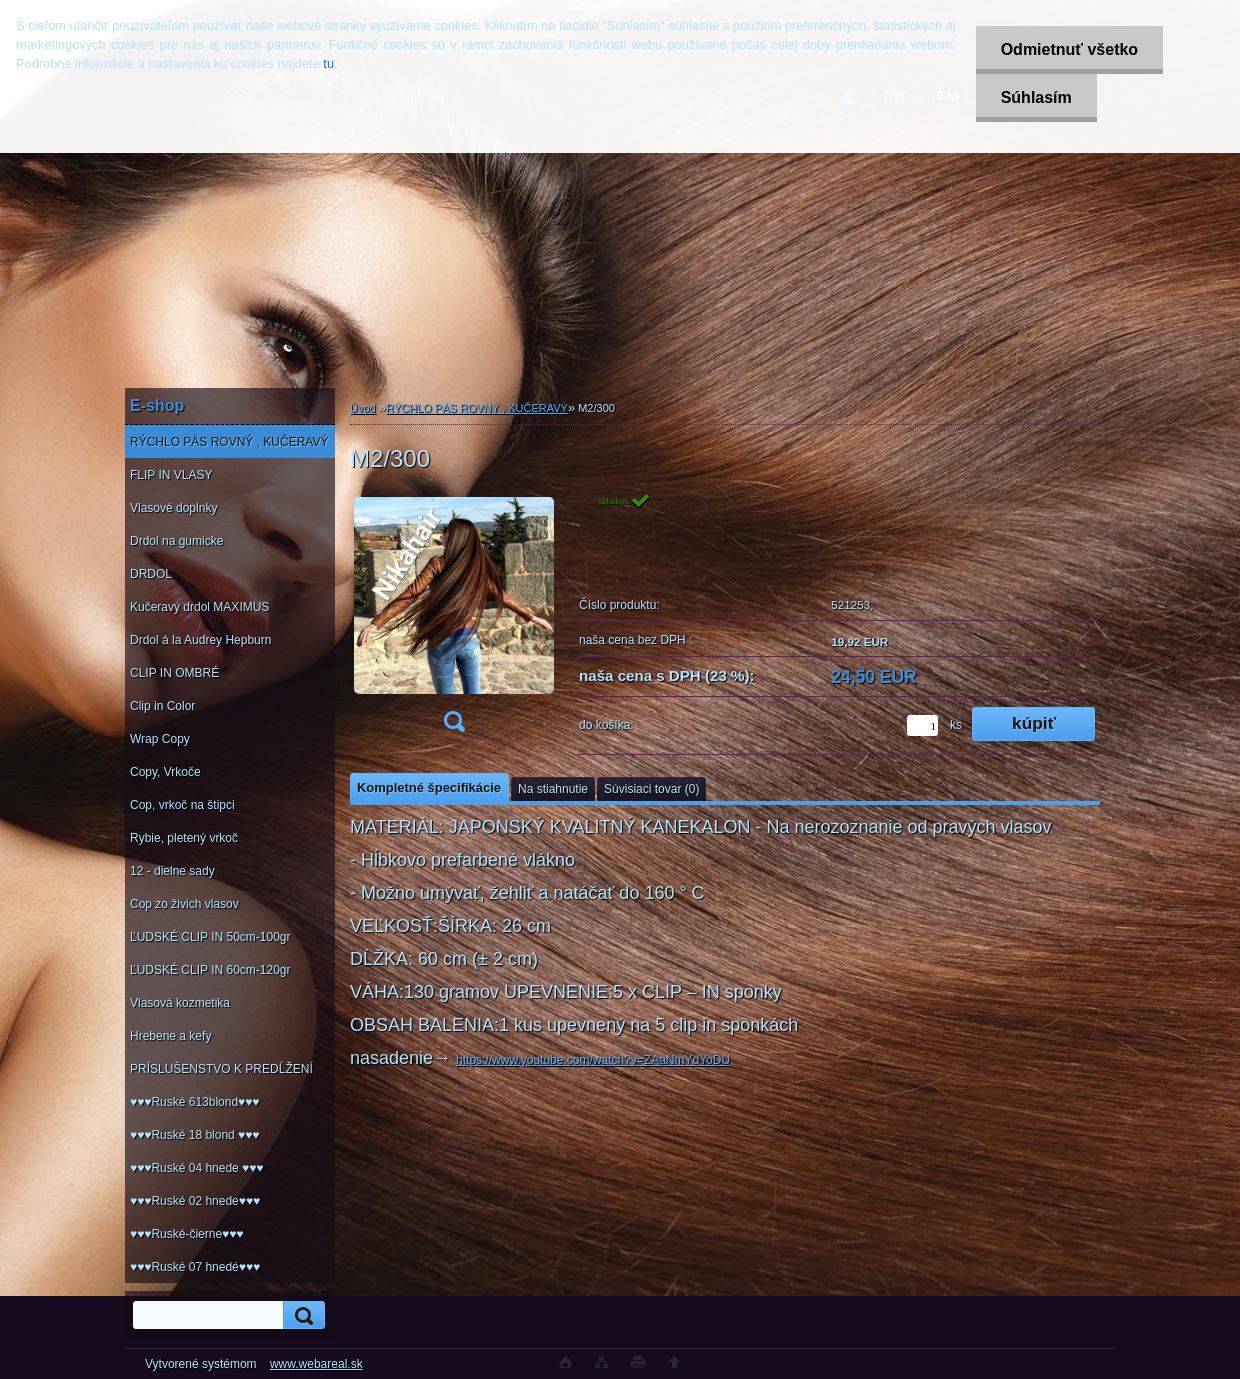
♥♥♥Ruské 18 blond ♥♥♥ (194, 1135)
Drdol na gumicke (176, 541)
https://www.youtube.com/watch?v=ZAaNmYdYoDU (593, 1060)
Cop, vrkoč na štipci (182, 805)
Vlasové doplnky (173, 508)
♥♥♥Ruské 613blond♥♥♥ (194, 1102)
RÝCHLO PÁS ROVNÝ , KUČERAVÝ (229, 442)
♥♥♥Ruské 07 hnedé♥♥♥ (195, 1267)
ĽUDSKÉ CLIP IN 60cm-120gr (210, 970)
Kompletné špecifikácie (429, 787)
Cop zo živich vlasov (184, 904)
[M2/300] (454, 618)
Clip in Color (162, 706)
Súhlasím (1036, 97)
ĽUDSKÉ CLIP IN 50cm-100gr (210, 937)
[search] (301, 1315)
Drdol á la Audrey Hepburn (200, 640)
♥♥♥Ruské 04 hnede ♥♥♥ (196, 1168)
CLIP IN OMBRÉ (174, 673)
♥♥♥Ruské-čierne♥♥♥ (186, 1234)
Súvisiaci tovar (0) (651, 789)
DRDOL (151, 574)
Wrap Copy (160, 739)
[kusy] (922, 725)
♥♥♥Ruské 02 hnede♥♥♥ (195, 1201)
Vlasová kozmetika (180, 1003)
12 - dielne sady (172, 871)
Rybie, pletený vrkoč (184, 838)
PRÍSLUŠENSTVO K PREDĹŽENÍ (221, 1069)
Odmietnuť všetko (1069, 49)
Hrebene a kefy (170, 1036)
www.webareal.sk (316, 1364)
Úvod (363, 408)
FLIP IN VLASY (171, 475)
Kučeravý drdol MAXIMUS (199, 607)
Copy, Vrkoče (165, 772)
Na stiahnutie (553, 789)
